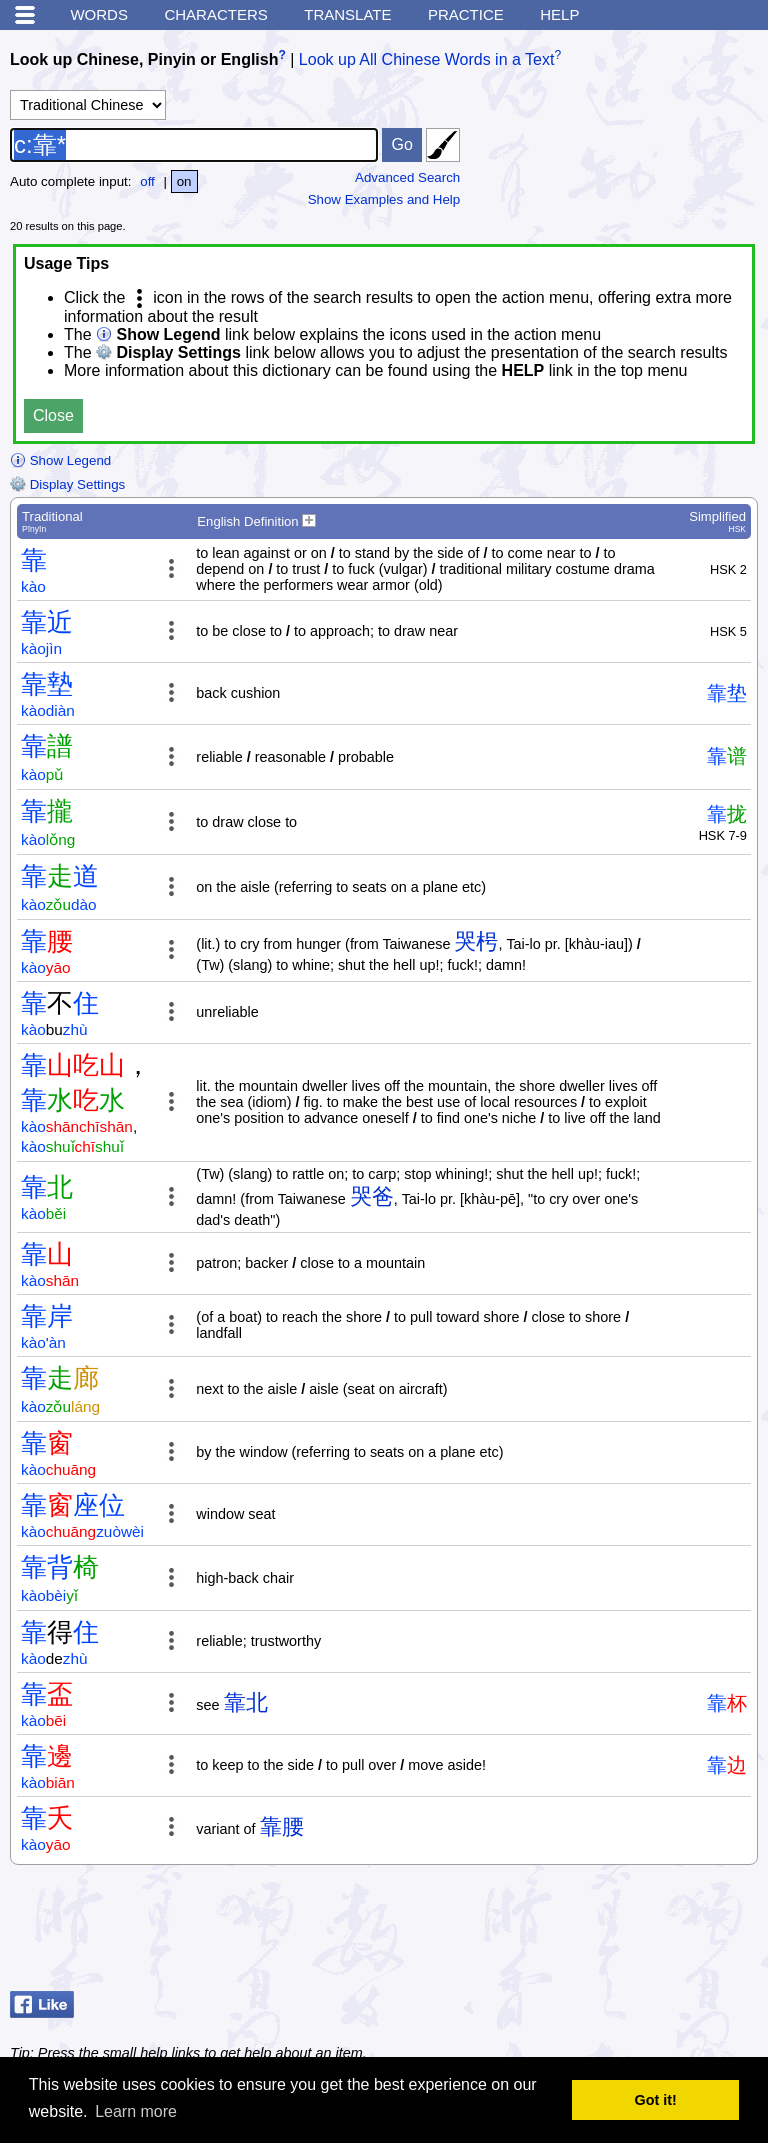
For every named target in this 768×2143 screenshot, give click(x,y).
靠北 (246, 1702)
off (147, 181)
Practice (466, 14)
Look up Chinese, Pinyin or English (144, 59)
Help (559, 14)
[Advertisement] (598, 1933)
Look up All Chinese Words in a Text (427, 59)
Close (53, 415)
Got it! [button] (656, 2100)
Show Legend (60, 460)
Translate (347, 14)
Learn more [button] (136, 2111)
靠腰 (282, 1826)
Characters (215, 14)
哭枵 (476, 941)
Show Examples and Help (384, 199)
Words (99, 14)
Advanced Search (407, 177)
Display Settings (67, 484)
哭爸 (372, 1196)
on (184, 181)
